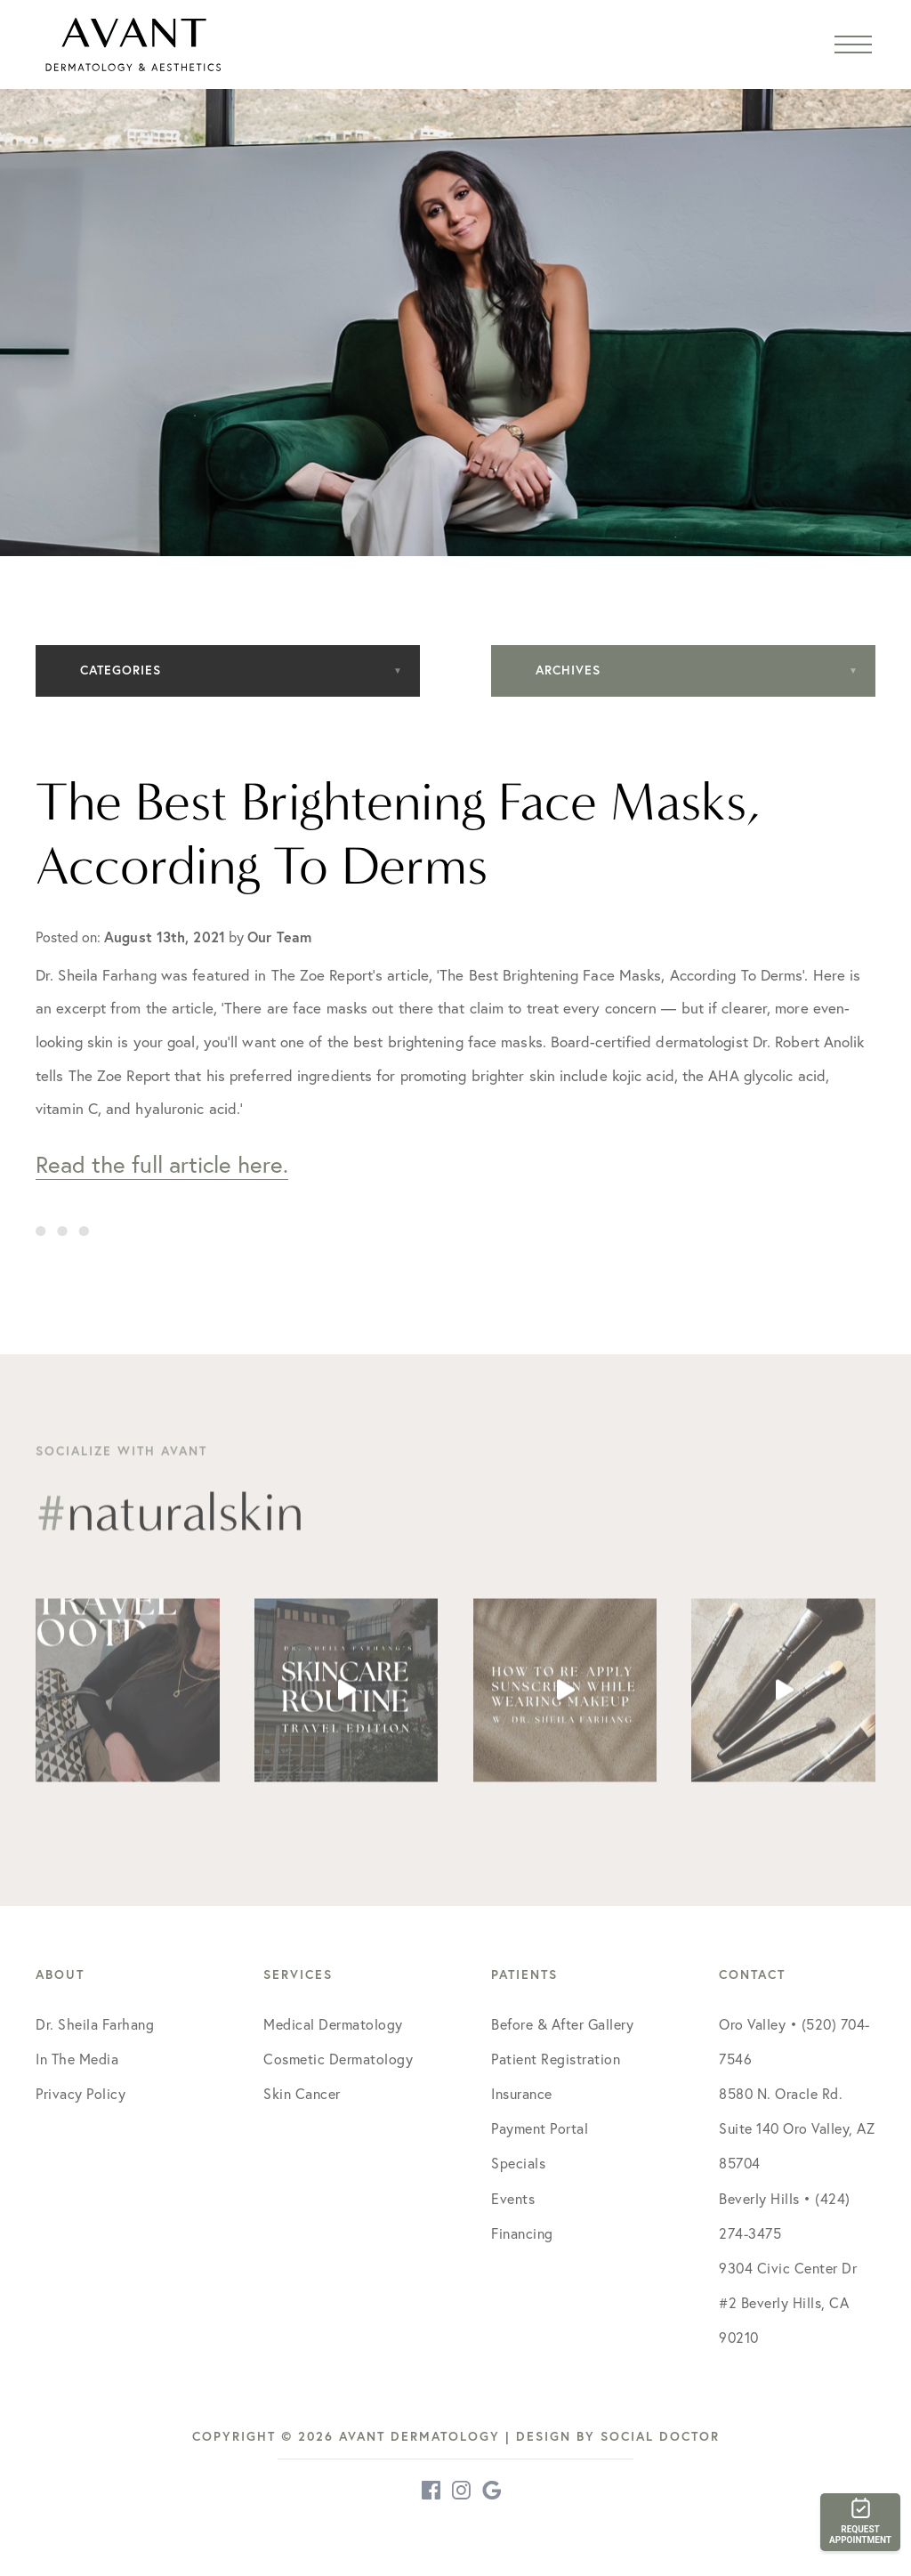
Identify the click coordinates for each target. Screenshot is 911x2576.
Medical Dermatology (333, 2024)
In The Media (77, 2059)
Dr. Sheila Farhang (95, 2024)
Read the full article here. (162, 1164)
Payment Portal (539, 2128)
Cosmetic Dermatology (338, 2059)
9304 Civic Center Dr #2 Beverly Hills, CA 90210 (788, 2302)
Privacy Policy (80, 2094)
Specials (518, 2163)
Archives (568, 670)
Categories (120, 670)
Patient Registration (555, 2059)
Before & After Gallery (562, 2024)
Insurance (521, 2094)
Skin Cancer (302, 2094)
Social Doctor (660, 2436)
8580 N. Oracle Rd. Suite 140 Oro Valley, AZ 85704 (797, 2128)
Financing (522, 2233)
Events (513, 2199)
